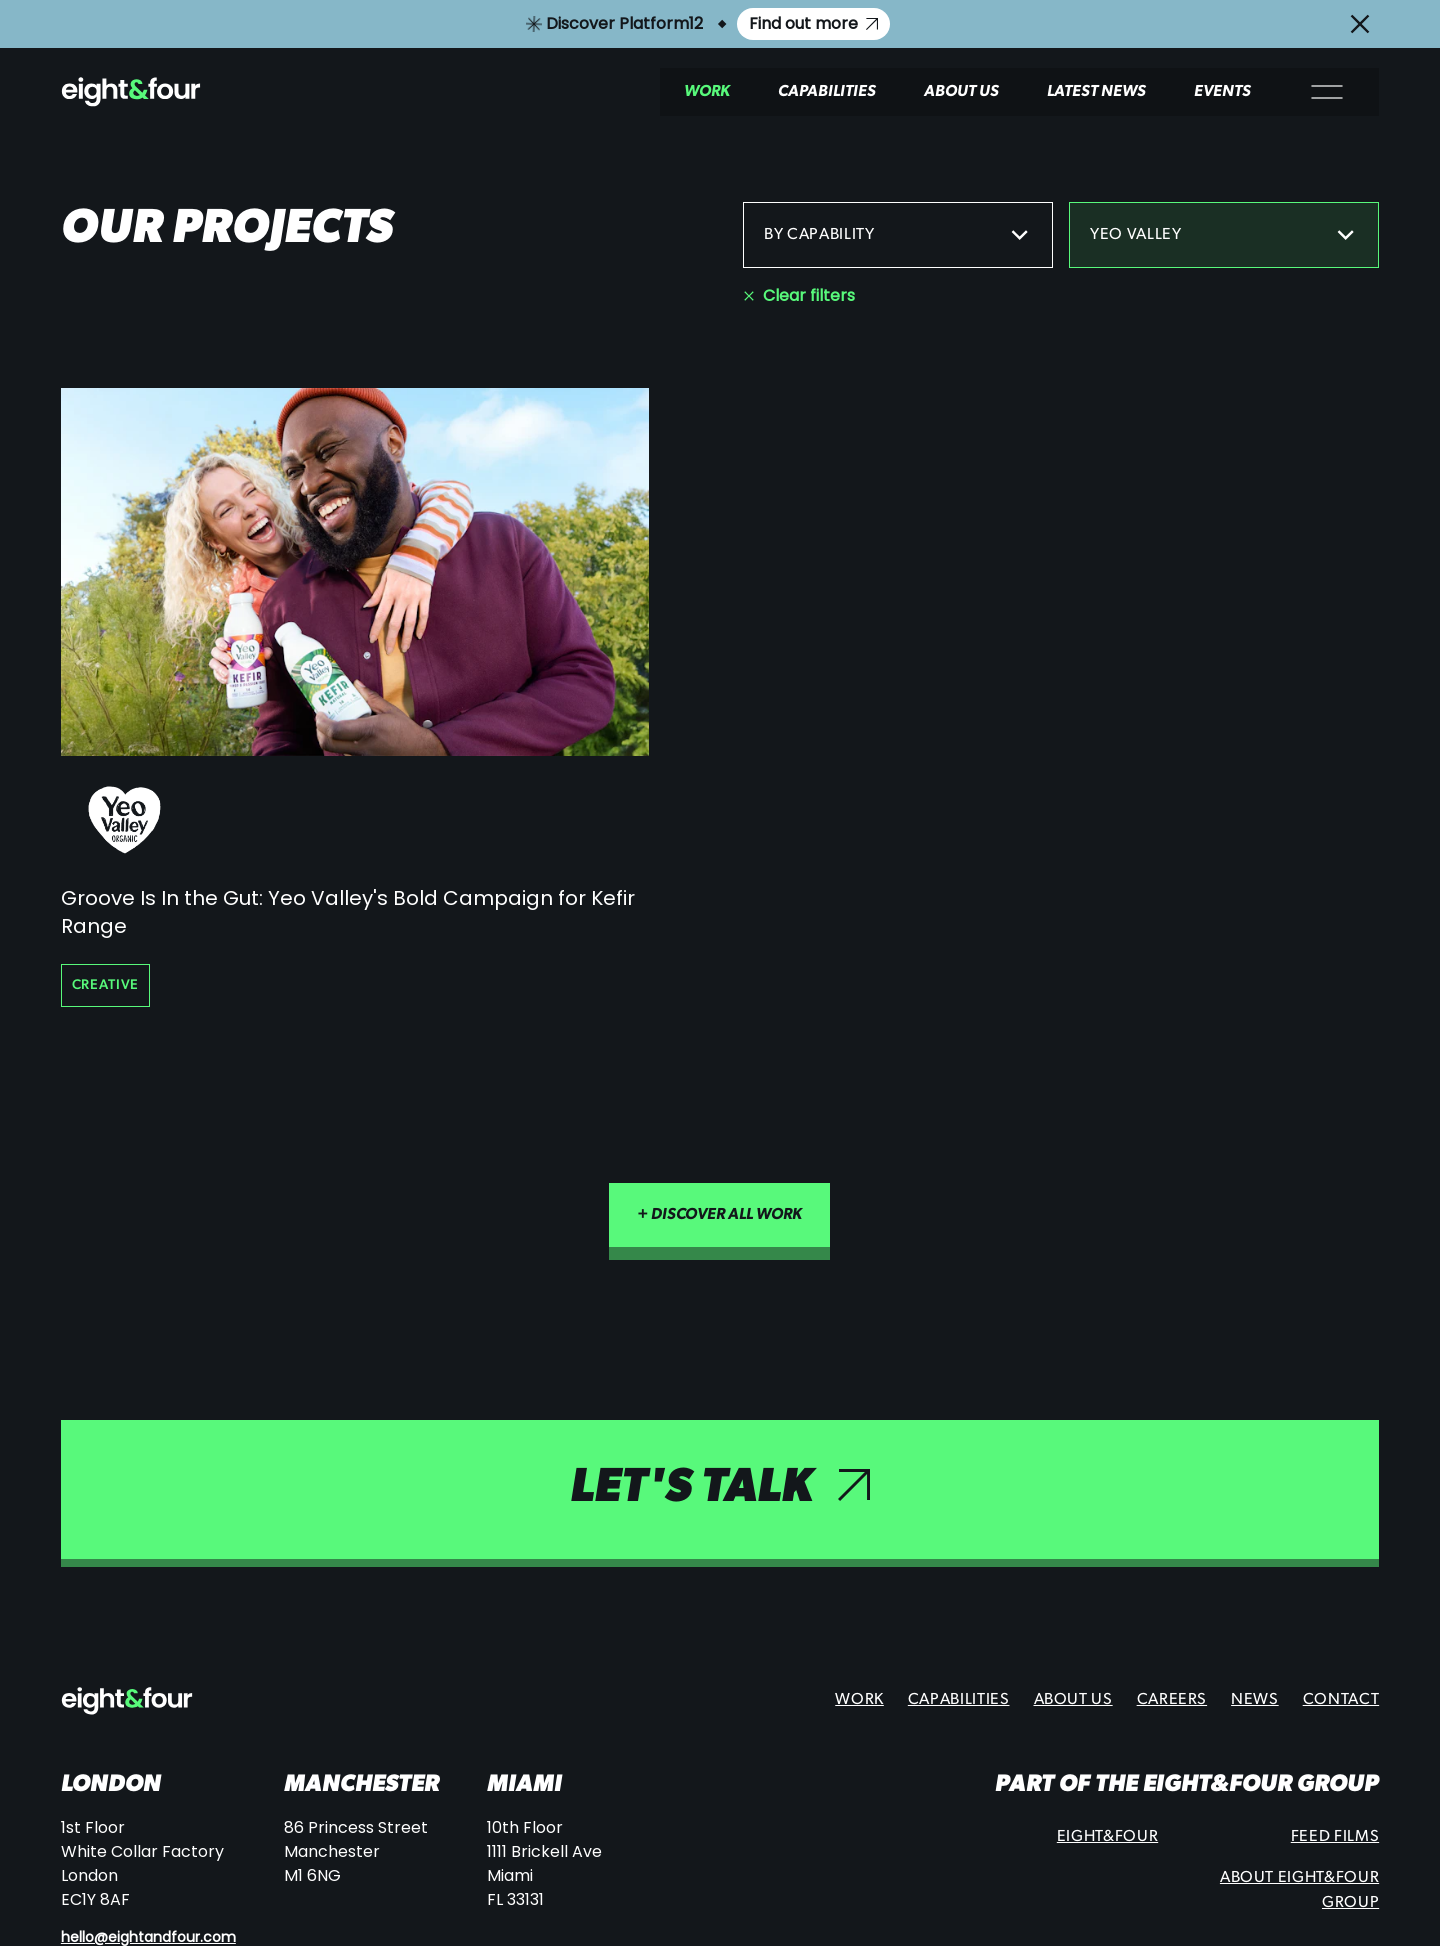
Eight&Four (1107, 1837)
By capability (898, 235)
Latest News (1096, 92)
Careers (1172, 1700)
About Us (961, 92)
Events (1222, 92)
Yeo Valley (1224, 235)
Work (707, 92)
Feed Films (1335, 1837)
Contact (1341, 1700)
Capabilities (827, 92)
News (1255, 1700)
